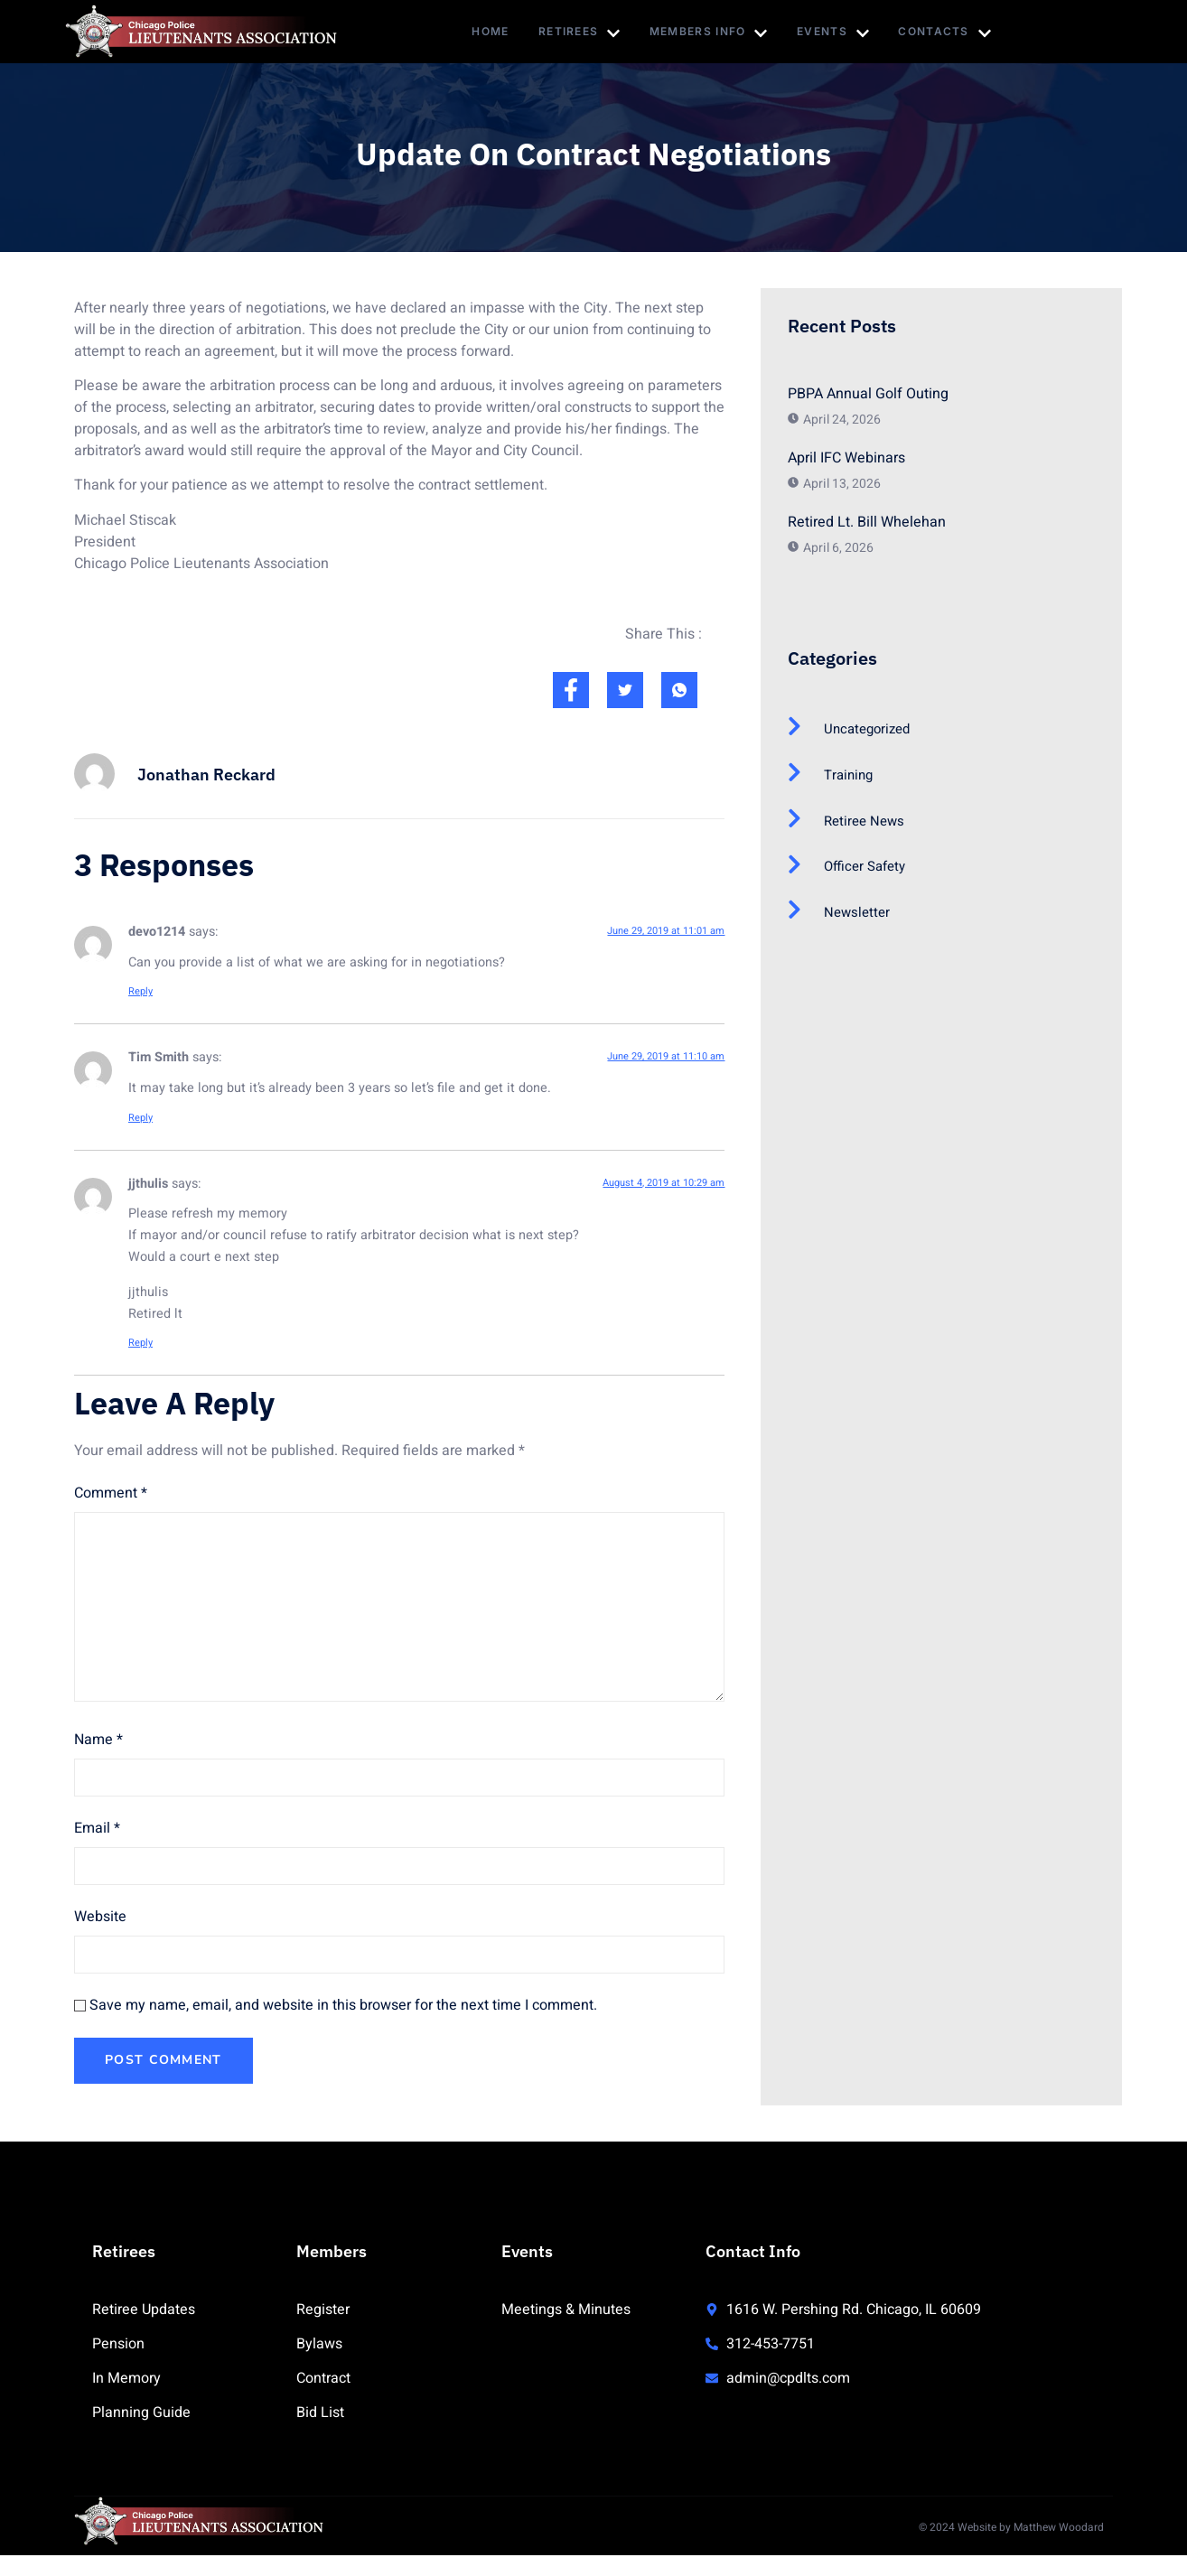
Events (838, 32)
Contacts (953, 32)
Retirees (578, 32)
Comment (110, 1493)
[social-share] (571, 690)
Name (98, 1739)
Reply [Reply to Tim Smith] (140, 1117)
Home (486, 31)
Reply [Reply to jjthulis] (140, 1342)
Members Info (711, 32)
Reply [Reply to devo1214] (140, 991)
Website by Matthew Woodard (1031, 2530)
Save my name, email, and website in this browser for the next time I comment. (343, 2005)
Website (100, 1916)
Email (97, 1828)
